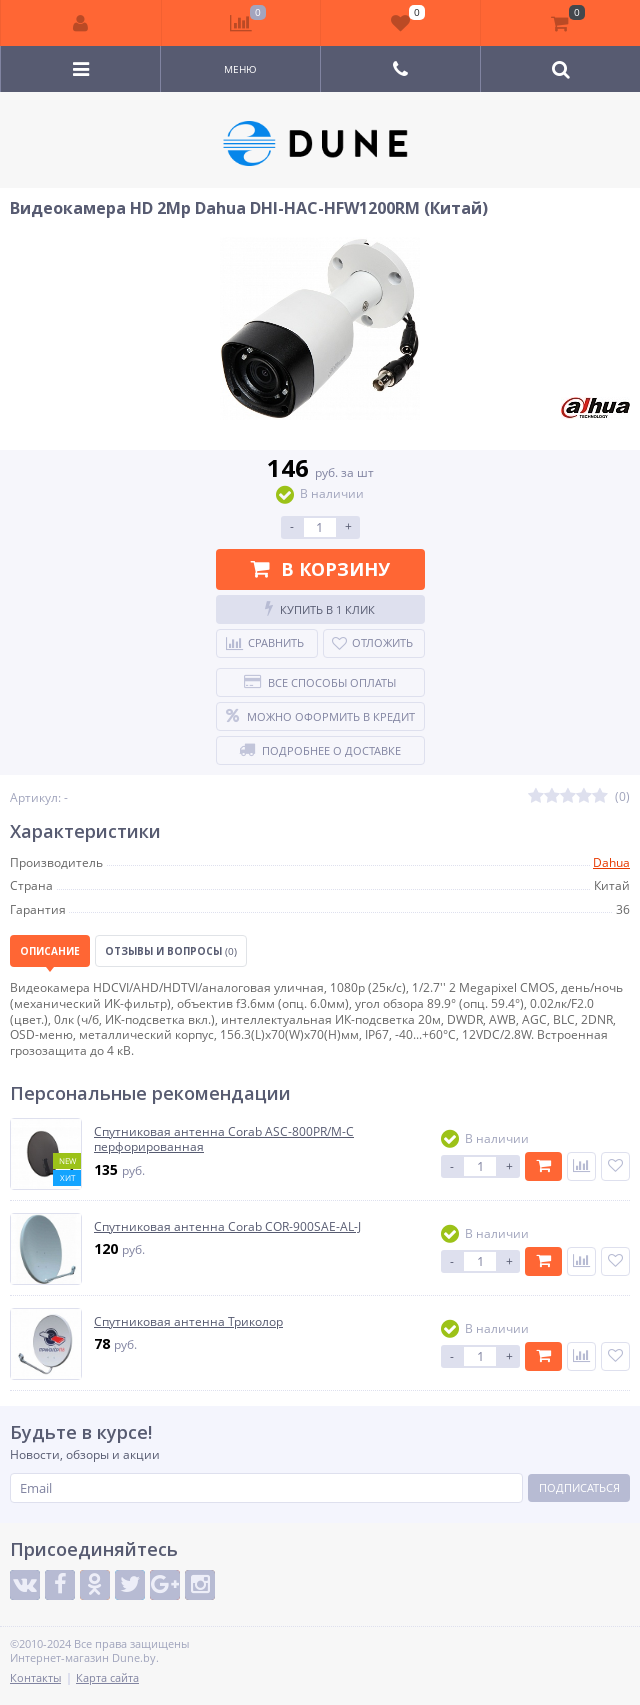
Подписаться (579, 1487)
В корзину (320, 569)
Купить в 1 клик (320, 609)
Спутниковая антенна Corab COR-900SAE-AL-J (227, 1227)
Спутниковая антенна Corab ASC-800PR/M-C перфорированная (224, 1139)
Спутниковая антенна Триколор (188, 1322)
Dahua (611, 862)
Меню (240, 69)
